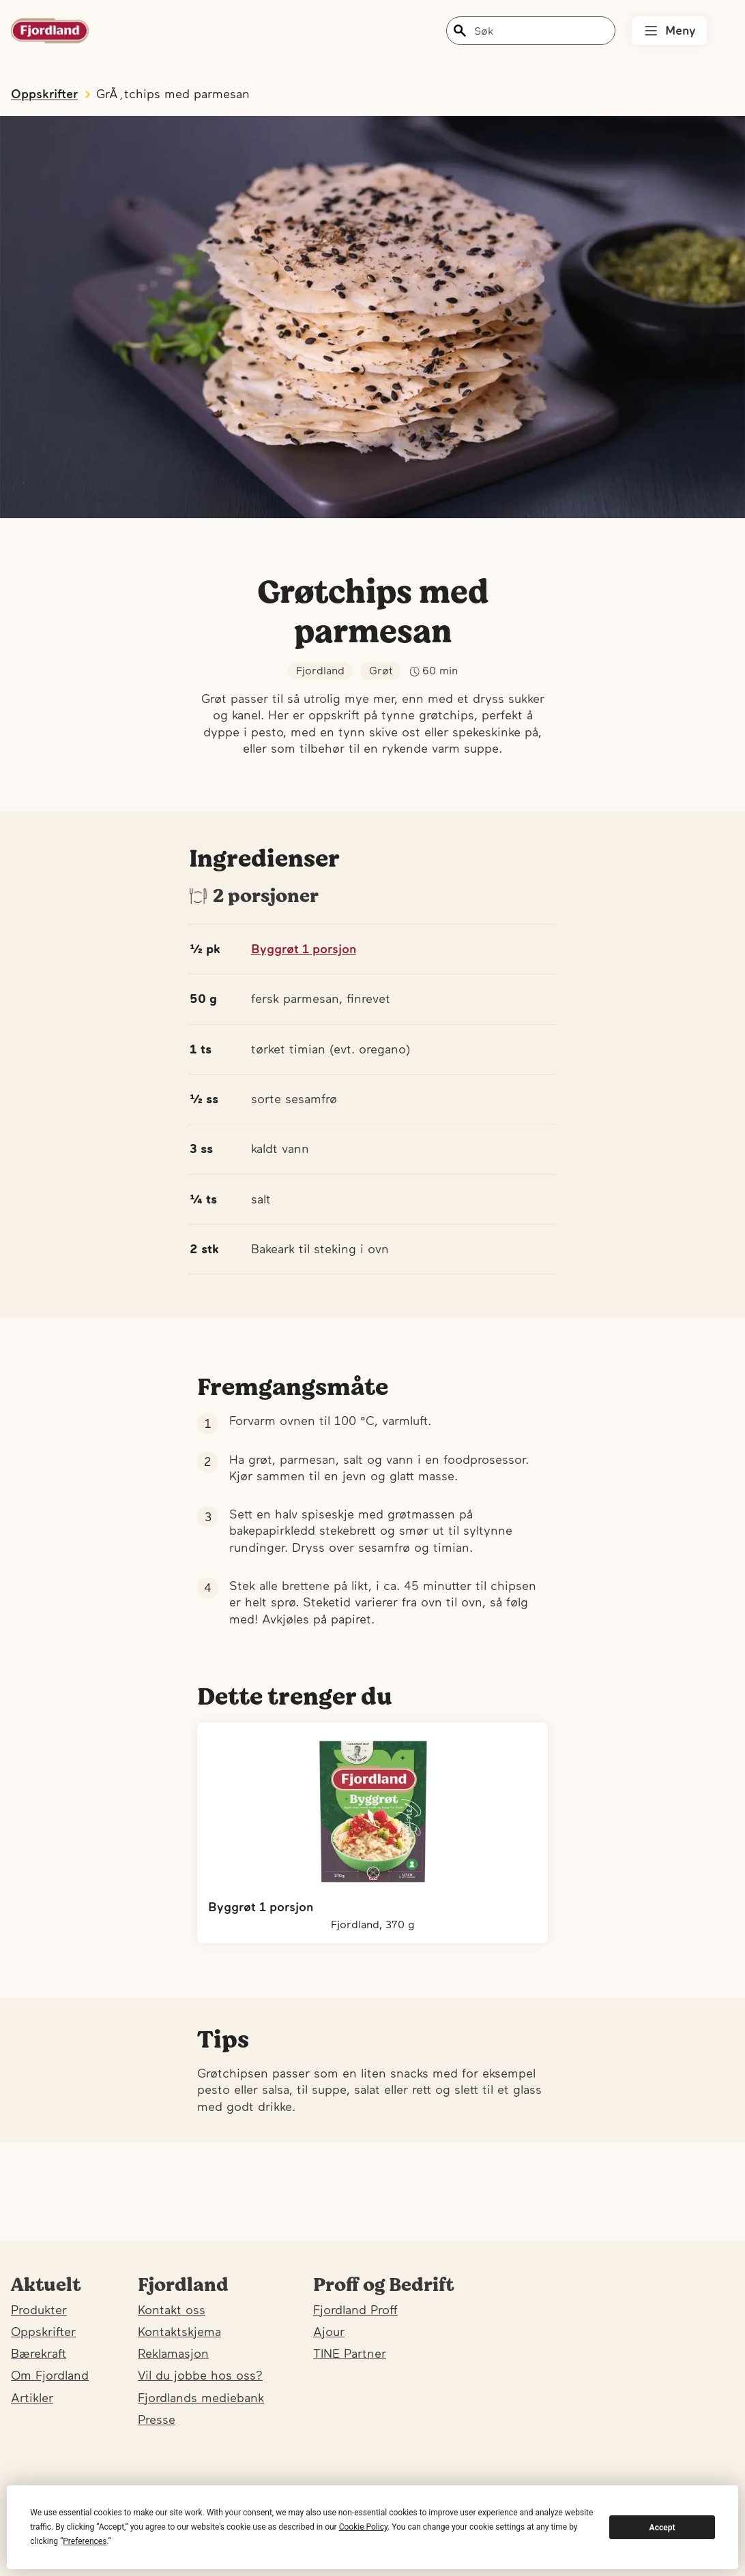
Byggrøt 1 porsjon (303, 949)
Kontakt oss (171, 2310)
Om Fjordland (50, 2375)
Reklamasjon (173, 2353)
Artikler (32, 2398)
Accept (662, 2527)
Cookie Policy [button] (363, 2527)
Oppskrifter (43, 2331)
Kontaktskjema (179, 2331)
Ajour (329, 2331)
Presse (156, 2419)
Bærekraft (38, 2353)
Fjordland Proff (355, 2310)
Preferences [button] (84, 2541)
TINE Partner (349, 2353)
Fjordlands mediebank (201, 2398)
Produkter (39, 2310)
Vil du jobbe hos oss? (200, 2375)
